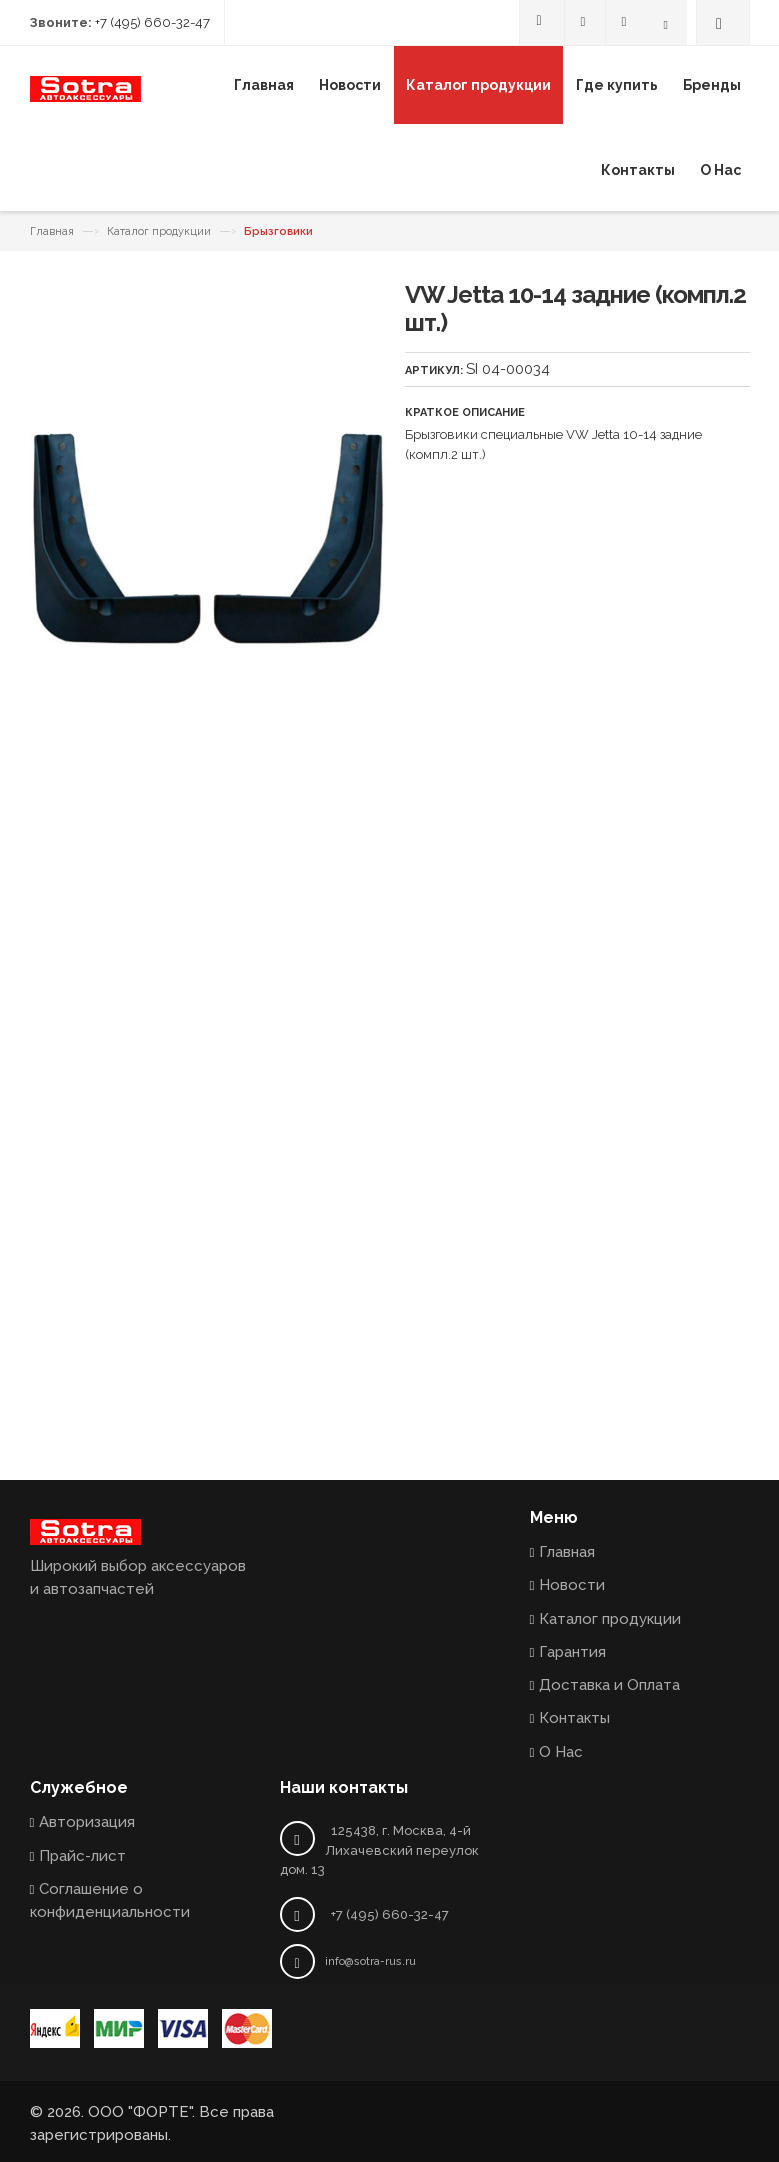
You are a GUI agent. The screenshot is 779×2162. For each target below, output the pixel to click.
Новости (572, 1585)
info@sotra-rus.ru (370, 1961)
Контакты (574, 1718)
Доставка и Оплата (609, 1685)
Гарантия (572, 1652)
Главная (52, 231)
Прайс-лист (82, 1856)
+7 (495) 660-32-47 (152, 22)
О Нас (561, 1752)
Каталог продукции (159, 231)
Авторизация (87, 1822)
